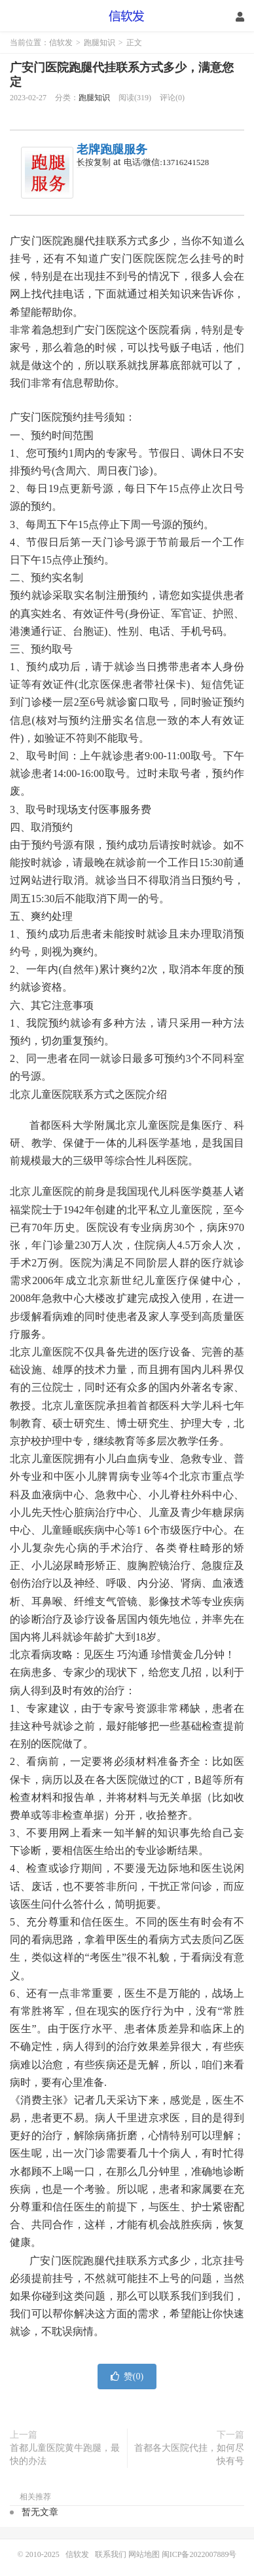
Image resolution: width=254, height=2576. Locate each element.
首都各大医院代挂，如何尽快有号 (189, 2454)
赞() (127, 2376)
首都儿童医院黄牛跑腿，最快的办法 (65, 2454)
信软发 (127, 16)
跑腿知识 (99, 42)
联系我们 (111, 2554)
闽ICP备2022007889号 (199, 2554)
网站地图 (144, 2554)
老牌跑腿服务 (112, 149)
